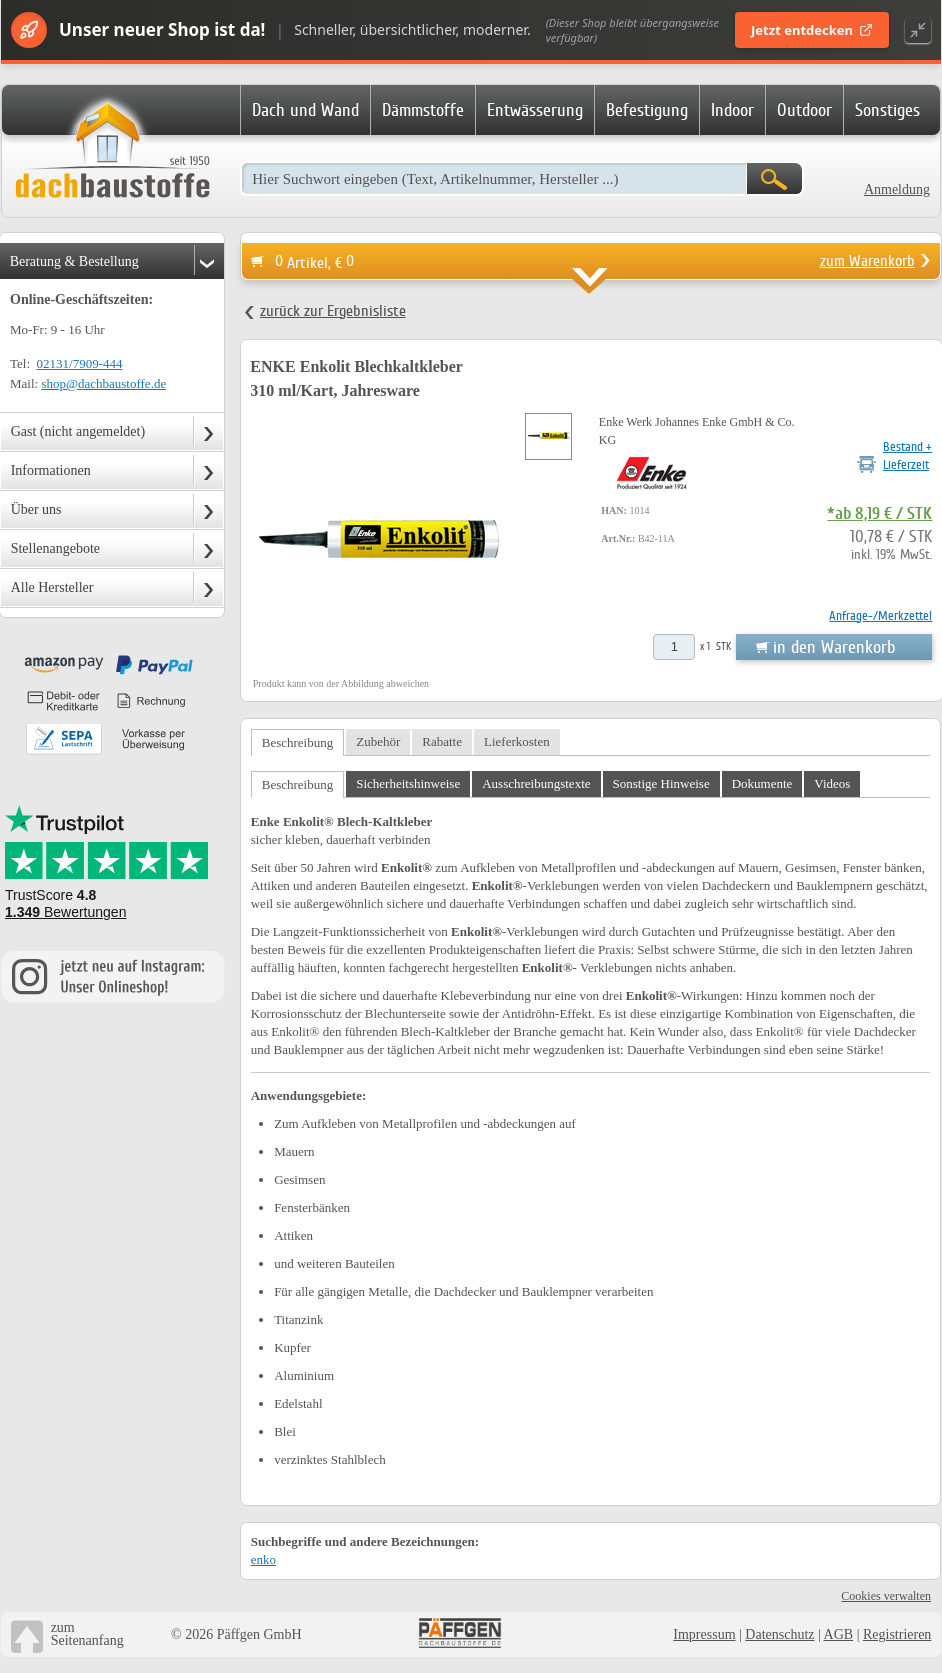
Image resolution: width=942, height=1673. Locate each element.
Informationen (51, 470)
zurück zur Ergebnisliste (333, 311)
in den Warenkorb (834, 647)
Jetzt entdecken (812, 30)
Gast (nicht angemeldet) (78, 431)
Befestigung (647, 110)
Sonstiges (887, 110)
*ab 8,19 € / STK (879, 514)
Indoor (732, 110)
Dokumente (762, 783)
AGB (839, 1634)
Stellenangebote (55, 548)
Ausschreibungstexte (536, 783)
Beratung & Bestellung (74, 261)
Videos (832, 783)
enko (263, 1559)
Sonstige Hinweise (661, 783)
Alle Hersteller (52, 587)
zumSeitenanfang (87, 1634)
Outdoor (804, 110)
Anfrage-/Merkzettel (880, 615)
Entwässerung (535, 110)
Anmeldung (897, 189)
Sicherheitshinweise (408, 783)
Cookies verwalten (886, 1596)
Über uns (36, 509)
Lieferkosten (517, 741)
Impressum (704, 1634)
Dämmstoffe (423, 110)
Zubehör (378, 741)
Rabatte (442, 741)
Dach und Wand (305, 110)
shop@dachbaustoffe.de (103, 383)
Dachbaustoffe (112, 152)
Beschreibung (297, 742)
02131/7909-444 (80, 363)
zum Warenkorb (867, 261)
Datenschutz (779, 1634)
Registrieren (897, 1634)
